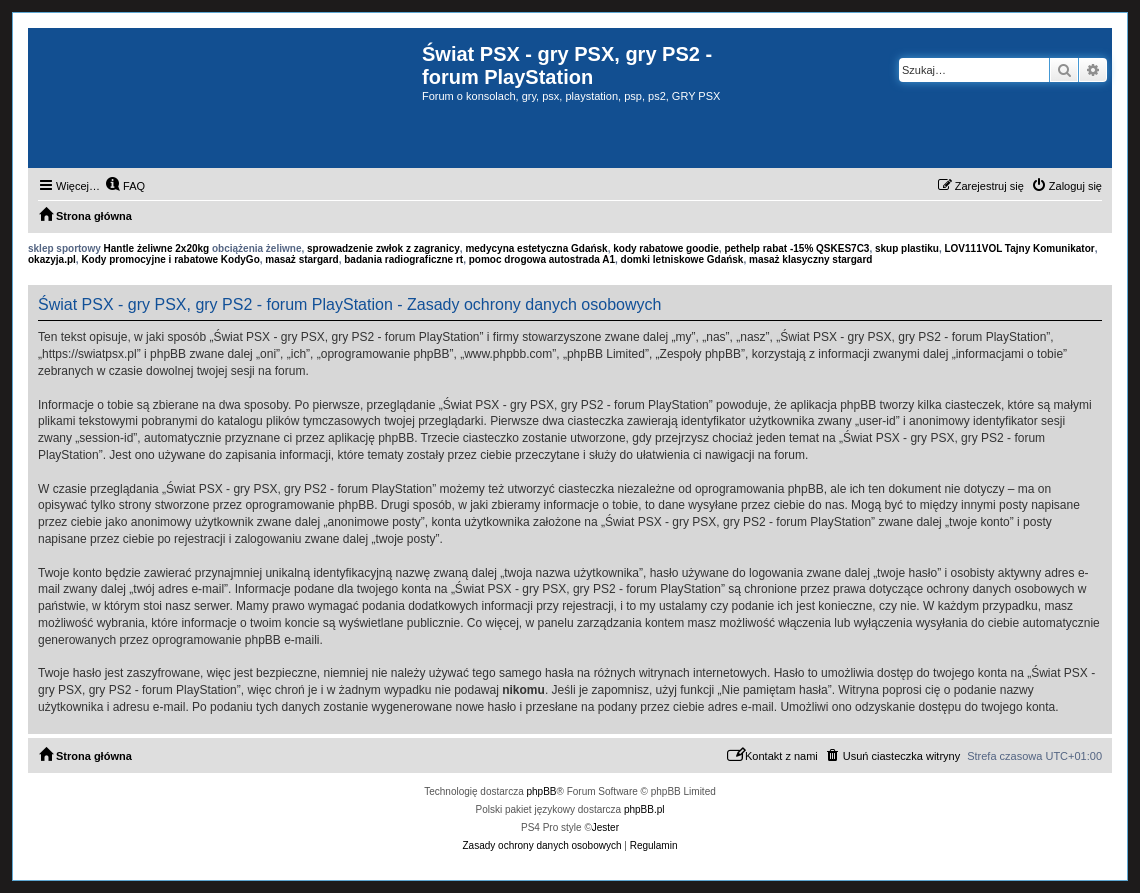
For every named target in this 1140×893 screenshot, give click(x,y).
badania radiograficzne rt (403, 259)
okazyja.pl (52, 259)
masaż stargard (301, 259)
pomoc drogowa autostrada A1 (542, 259)
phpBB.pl (644, 809)
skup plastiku (907, 248)
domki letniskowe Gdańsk (682, 259)
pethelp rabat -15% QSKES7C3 (796, 248)
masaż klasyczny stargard (810, 259)
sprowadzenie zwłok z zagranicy (383, 248)
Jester (605, 827)
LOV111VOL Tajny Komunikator (1019, 248)
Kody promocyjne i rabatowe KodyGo (170, 259)
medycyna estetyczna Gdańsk (536, 248)
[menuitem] (125, 186)
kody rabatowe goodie (666, 248)
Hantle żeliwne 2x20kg (157, 248)
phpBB (542, 791)
